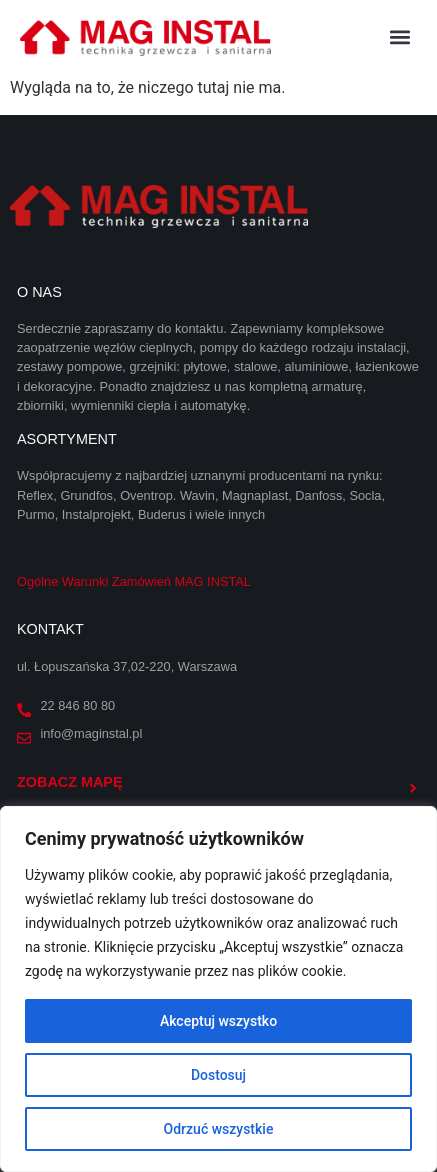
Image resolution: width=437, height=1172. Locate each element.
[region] (218, 989)
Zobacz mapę (70, 782)
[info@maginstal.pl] (24, 738)
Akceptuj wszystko (218, 1021)
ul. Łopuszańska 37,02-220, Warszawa (127, 666)
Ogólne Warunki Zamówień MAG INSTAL (134, 581)
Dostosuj (218, 1075)
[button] (400, 36)
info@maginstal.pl (91, 733)
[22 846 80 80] (24, 710)
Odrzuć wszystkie (219, 1129)
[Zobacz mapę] (413, 788)
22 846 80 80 (77, 705)
